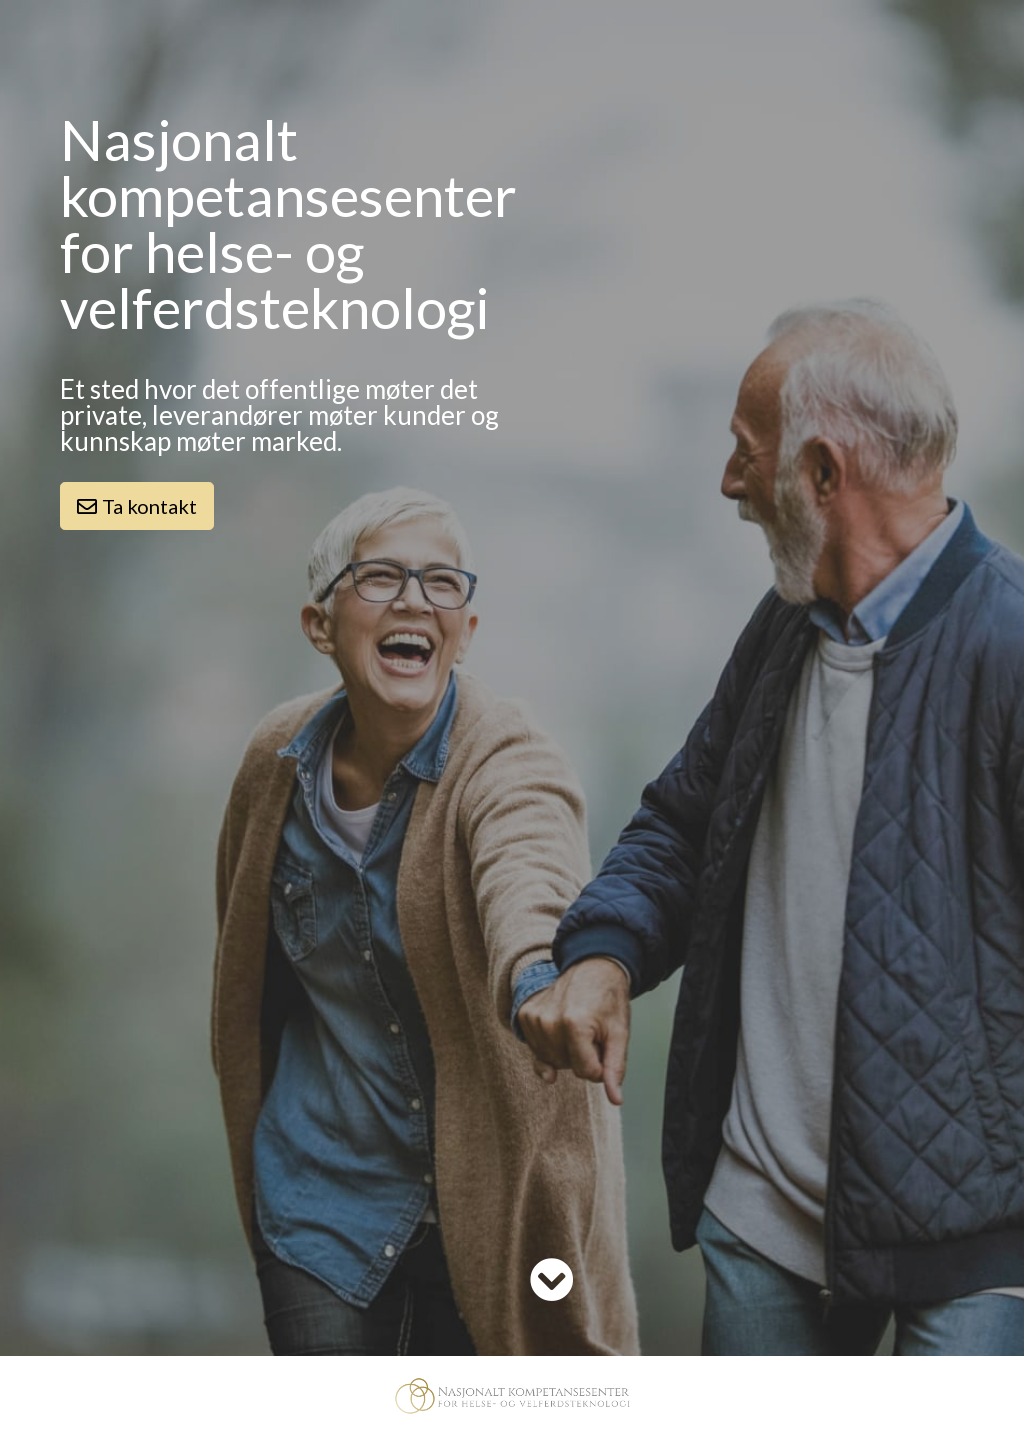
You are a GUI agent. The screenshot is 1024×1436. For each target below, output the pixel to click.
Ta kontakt (137, 506)
